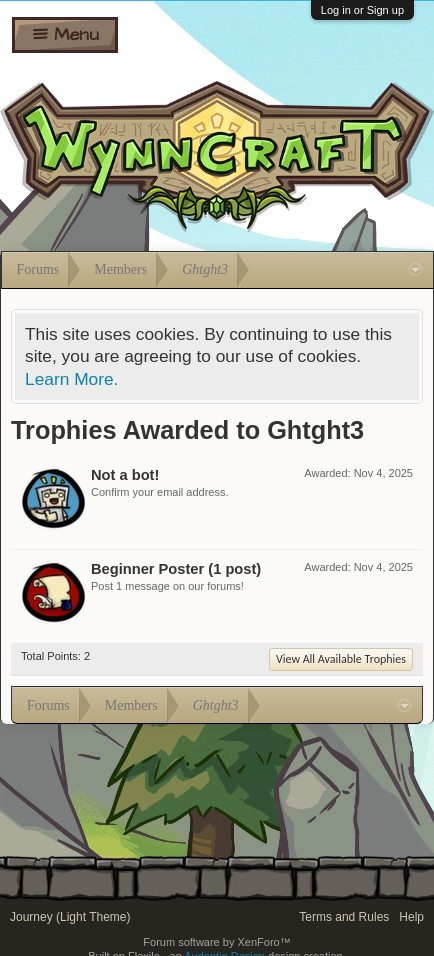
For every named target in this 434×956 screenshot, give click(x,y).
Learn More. (71, 379)
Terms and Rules (344, 917)
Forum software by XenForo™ (216, 942)
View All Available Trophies (341, 659)
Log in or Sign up (362, 10)
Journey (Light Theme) (70, 917)
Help (411, 917)
